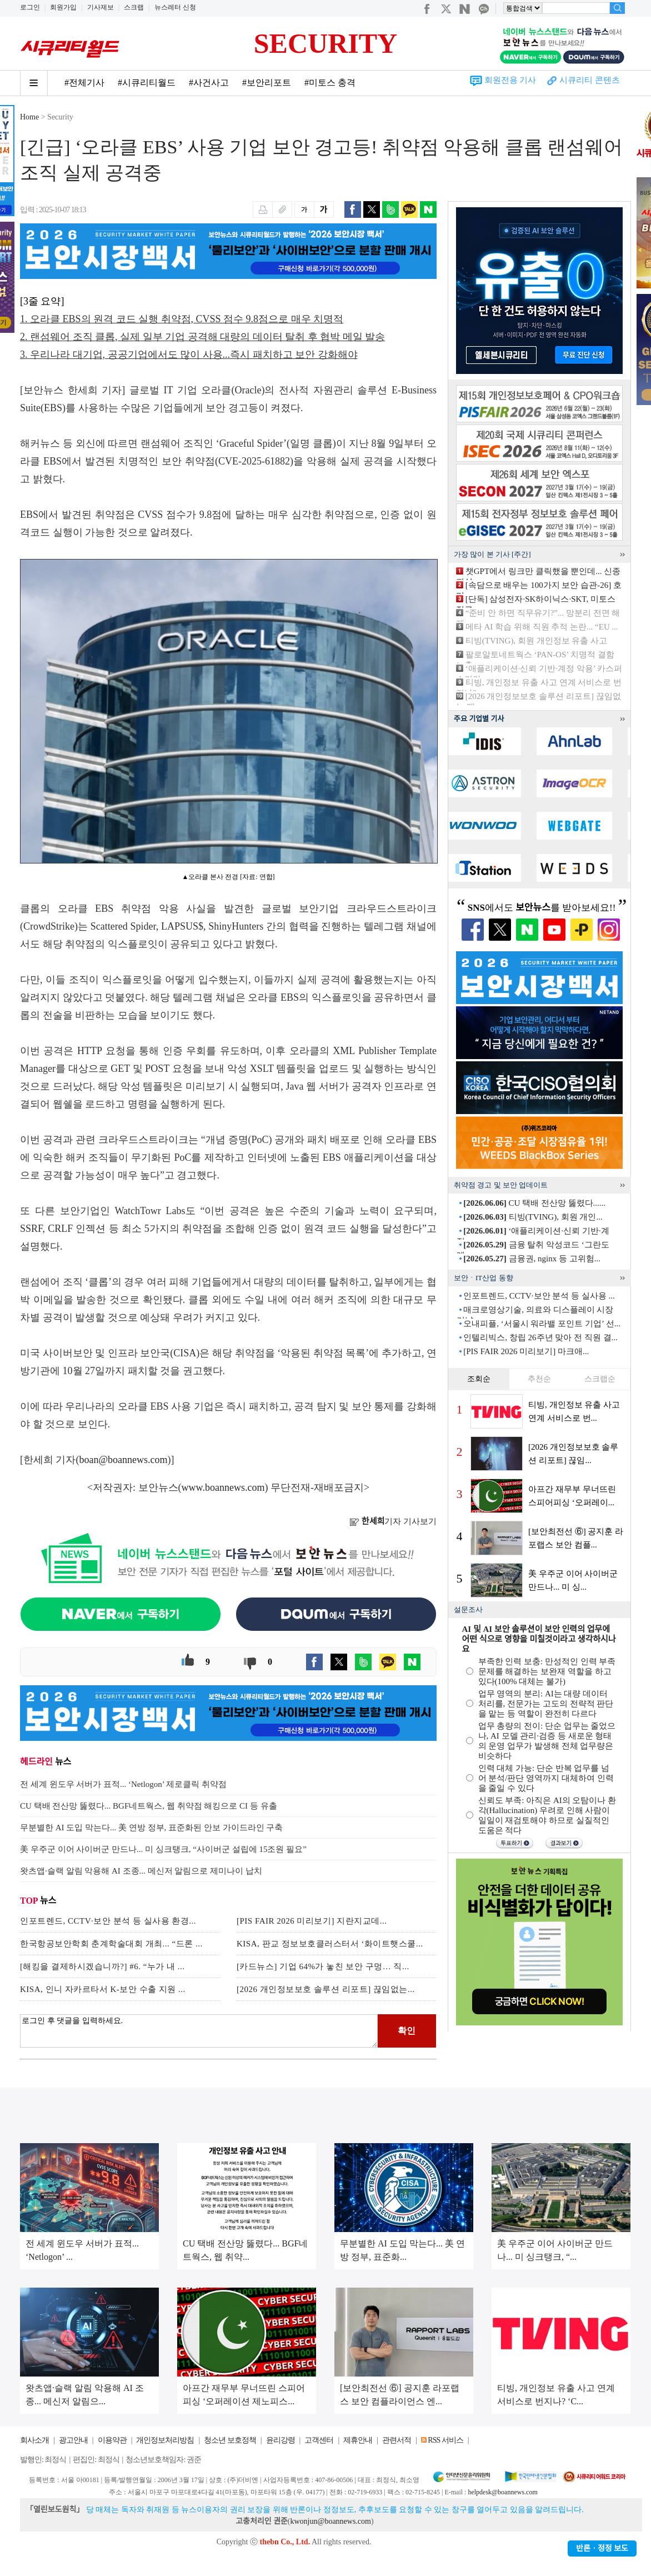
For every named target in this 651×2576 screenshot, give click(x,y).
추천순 (539, 1379)
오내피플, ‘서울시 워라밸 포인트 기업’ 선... (541, 1323)
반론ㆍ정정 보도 (602, 2548)
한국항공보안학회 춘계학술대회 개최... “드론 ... (111, 1943)
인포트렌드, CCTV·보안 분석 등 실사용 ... (539, 1295)
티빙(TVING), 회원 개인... (532, 1216)
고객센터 (318, 2440)
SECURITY (325, 43)
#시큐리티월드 (147, 82)
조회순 (478, 1379)
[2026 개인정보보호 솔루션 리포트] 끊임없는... (326, 1989)
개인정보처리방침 (165, 2440)
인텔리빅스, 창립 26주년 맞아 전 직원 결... (540, 1337)
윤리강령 (280, 2440)
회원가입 (63, 7)
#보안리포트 (266, 82)
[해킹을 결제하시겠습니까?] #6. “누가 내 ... (102, 1966)
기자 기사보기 (393, 1521)
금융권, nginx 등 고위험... (531, 1258)
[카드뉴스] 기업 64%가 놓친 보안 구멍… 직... (323, 1966)
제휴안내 (357, 2440)
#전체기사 (84, 82)
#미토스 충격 (329, 82)
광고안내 (73, 2440)
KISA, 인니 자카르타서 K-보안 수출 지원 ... (103, 1989)
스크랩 (134, 7)
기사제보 (100, 7)
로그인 (30, 7)
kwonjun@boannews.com (330, 2521)
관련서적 (396, 2440)
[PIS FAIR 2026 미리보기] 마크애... (526, 1351)
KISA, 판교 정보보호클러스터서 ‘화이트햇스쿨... (330, 1943)
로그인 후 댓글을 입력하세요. (199, 2031)
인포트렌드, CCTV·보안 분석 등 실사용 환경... (108, 1920)
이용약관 (112, 2440)
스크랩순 (599, 1379)
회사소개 (34, 2440)
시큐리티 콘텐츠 (589, 80)
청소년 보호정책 (230, 2440)
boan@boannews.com (123, 1459)
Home (29, 117)
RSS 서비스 (445, 2440)
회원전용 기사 (510, 80)
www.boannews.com (223, 1487)
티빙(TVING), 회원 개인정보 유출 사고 (536, 640)
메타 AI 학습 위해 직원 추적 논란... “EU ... (541, 626)
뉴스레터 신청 (175, 7)
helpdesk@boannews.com (502, 2492)
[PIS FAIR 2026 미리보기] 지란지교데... (312, 1920)
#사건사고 (209, 82)
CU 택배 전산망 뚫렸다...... (534, 1203)
